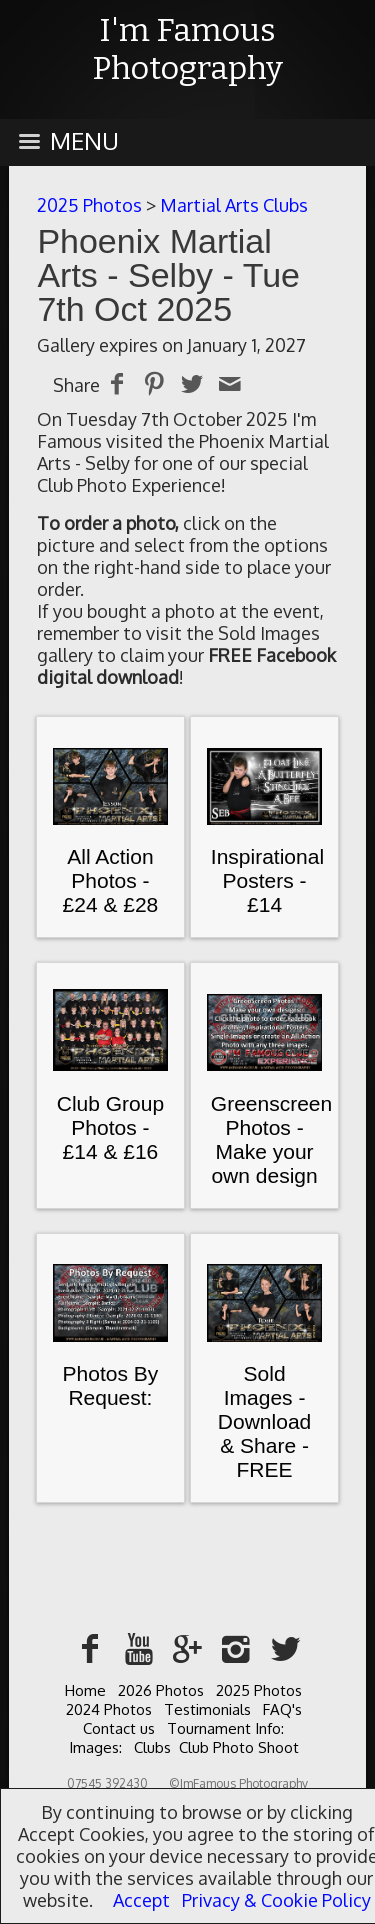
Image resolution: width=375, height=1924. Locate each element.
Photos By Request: (111, 1385)
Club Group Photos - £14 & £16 (110, 1127)
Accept (141, 1900)
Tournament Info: (225, 1728)
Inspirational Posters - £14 (267, 880)
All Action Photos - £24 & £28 (111, 880)
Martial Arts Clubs (234, 205)
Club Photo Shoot (239, 1747)
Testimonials (207, 1709)
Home (85, 1690)
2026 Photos (161, 1690)
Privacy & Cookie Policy (276, 1900)
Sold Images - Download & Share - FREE (264, 1421)
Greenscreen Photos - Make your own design (271, 1139)
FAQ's (282, 1709)
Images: (95, 1747)
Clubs (152, 1747)
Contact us (119, 1728)
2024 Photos (109, 1709)
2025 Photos (89, 205)
